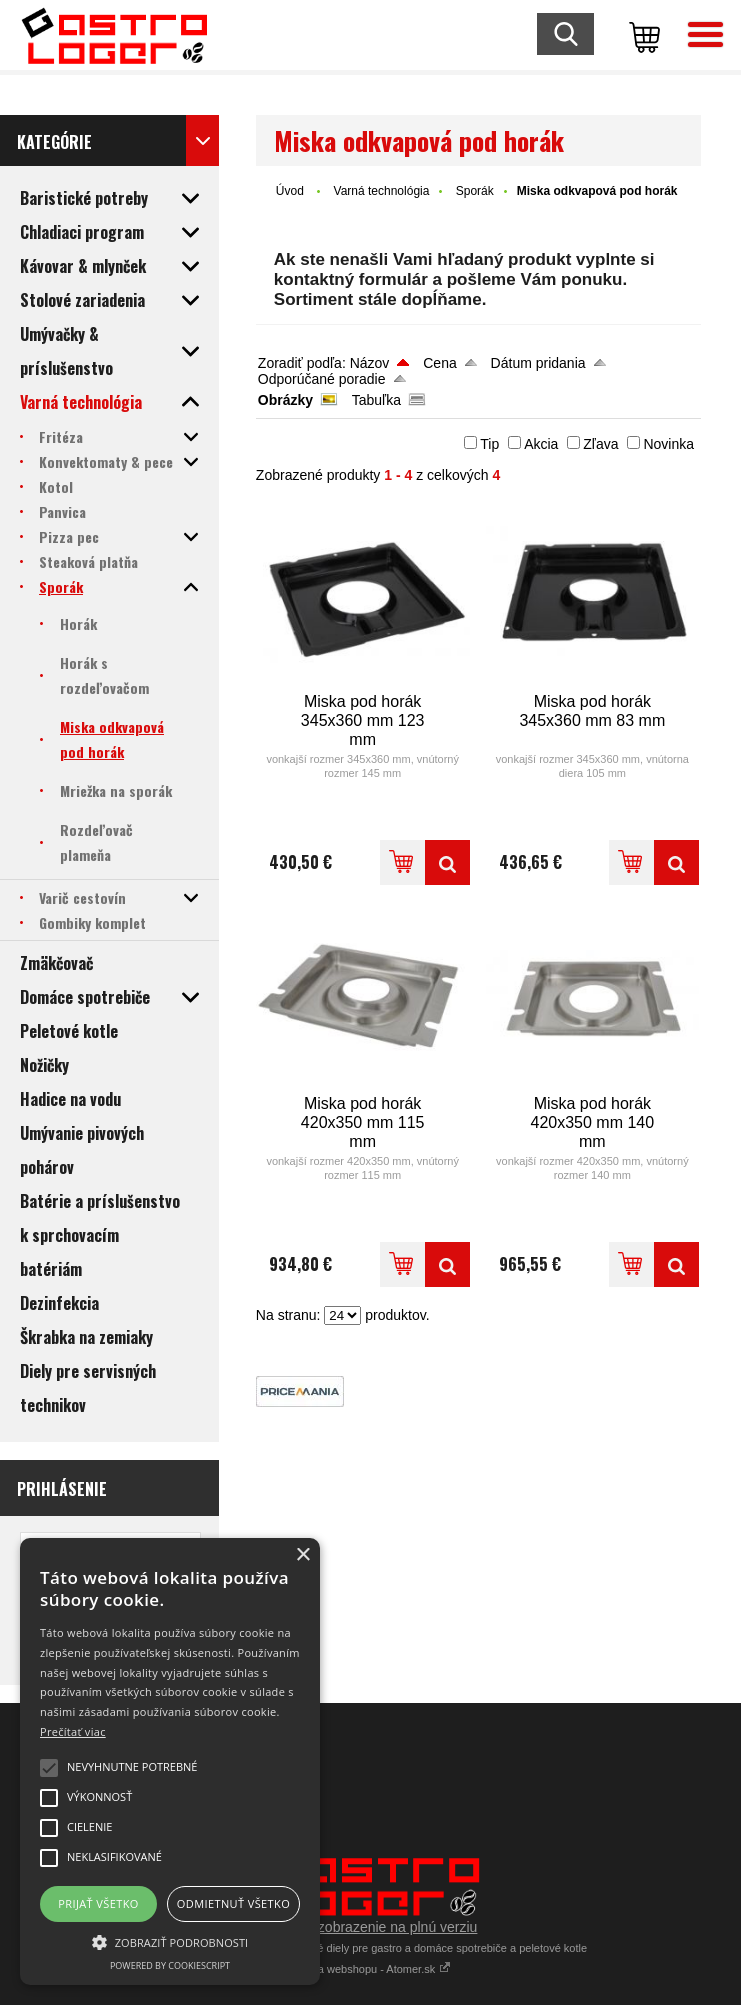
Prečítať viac (73, 1731)
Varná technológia (382, 191)
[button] (170, 1941)
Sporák (475, 191)
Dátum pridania (538, 363)
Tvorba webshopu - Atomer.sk (371, 1969)
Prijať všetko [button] (98, 1903)
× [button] (302, 1555)
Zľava (600, 444)
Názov (370, 363)
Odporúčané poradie (322, 379)
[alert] (170, 1761)
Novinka (668, 444)
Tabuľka (376, 400)
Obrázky (285, 400)
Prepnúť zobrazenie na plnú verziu (371, 1927)
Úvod (290, 191)
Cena (439, 363)
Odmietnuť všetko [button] (233, 1903)
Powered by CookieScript (170, 1965)
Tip (489, 444)
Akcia (541, 444)
